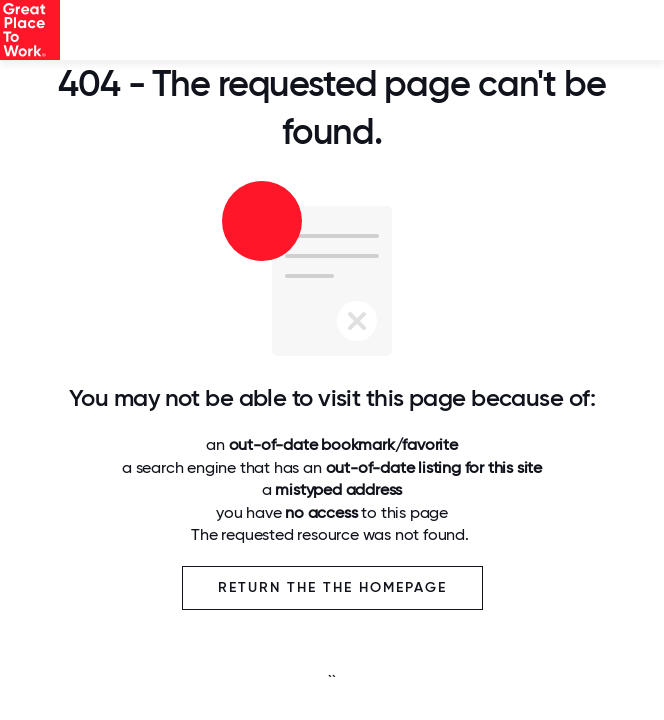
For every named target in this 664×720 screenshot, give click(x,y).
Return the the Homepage (332, 587)
